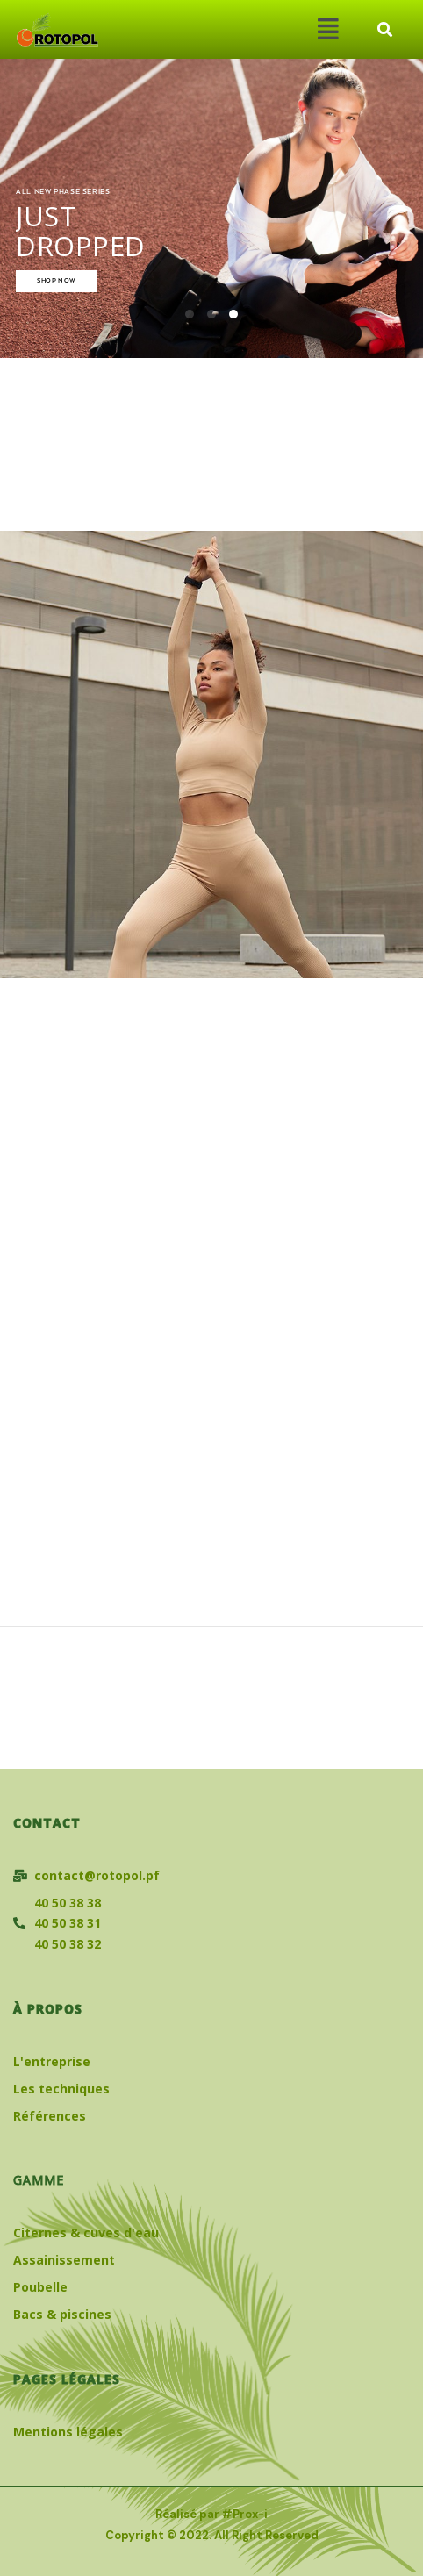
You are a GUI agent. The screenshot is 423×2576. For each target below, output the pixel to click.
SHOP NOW (56, 280)
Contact (47, 1822)
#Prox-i (245, 2514)
